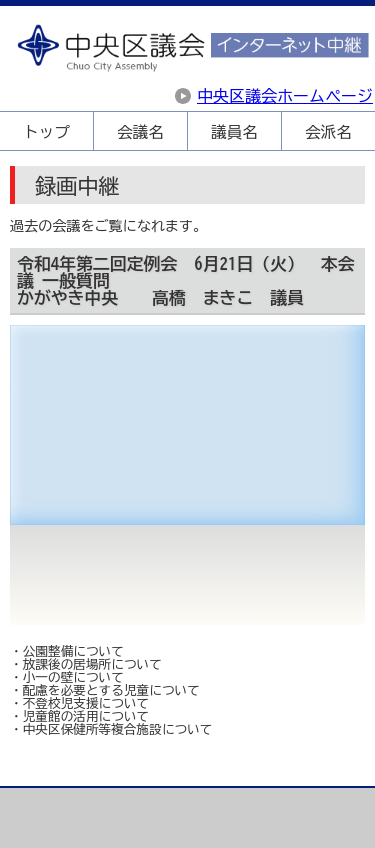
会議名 (140, 132)
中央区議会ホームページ (285, 96)
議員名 (234, 132)
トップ (46, 132)
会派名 (328, 132)
